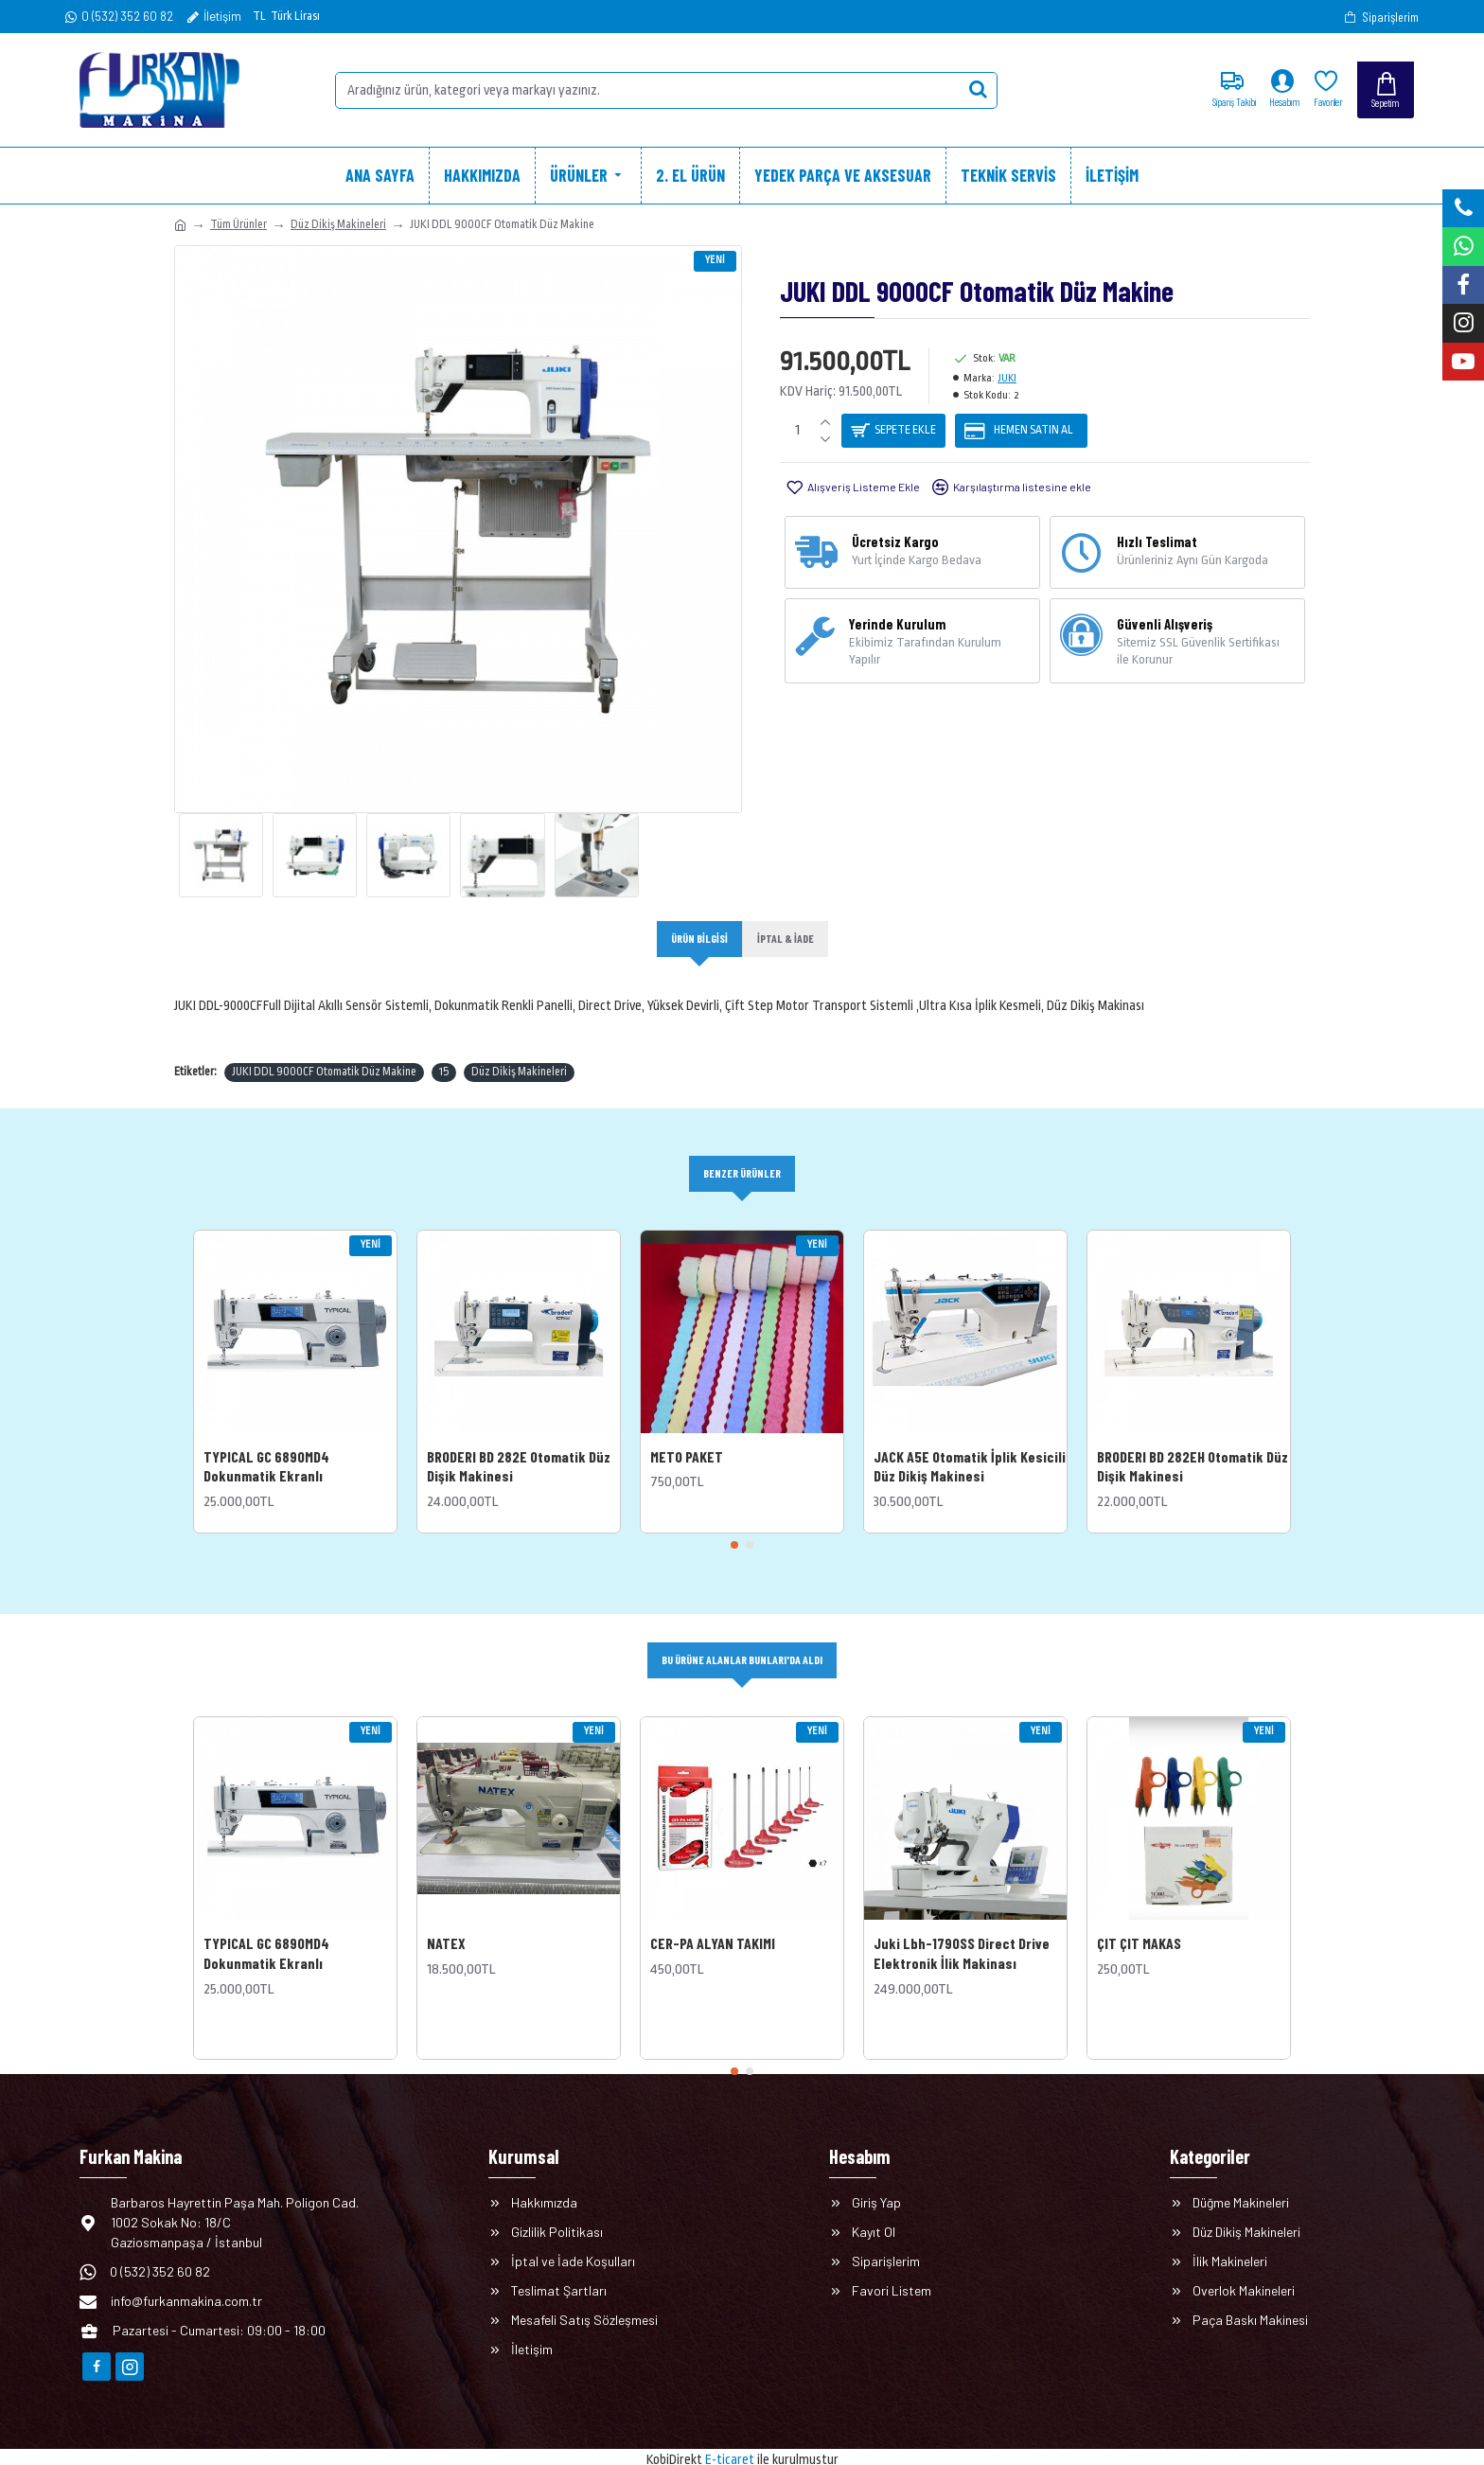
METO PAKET (686, 1435)
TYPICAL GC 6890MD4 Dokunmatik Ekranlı (266, 1444)
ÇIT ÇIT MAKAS (1139, 1923)
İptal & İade (788, 939)
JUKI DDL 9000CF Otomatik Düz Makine (324, 1048)
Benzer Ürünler (742, 1151)
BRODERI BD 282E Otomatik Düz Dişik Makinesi (518, 1444)
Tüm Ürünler (238, 224)
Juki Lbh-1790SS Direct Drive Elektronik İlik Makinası (962, 1933)
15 (444, 1048)
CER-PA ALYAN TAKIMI (712, 1923)
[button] (734, 1524)
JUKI (1007, 378)
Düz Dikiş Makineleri (338, 224)
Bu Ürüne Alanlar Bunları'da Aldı (742, 1639)
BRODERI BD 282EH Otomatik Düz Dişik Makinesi (1192, 1444)
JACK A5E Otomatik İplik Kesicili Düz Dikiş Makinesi (970, 1444)
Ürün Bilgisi (697, 939)
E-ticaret (729, 2440)
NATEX (446, 1923)
